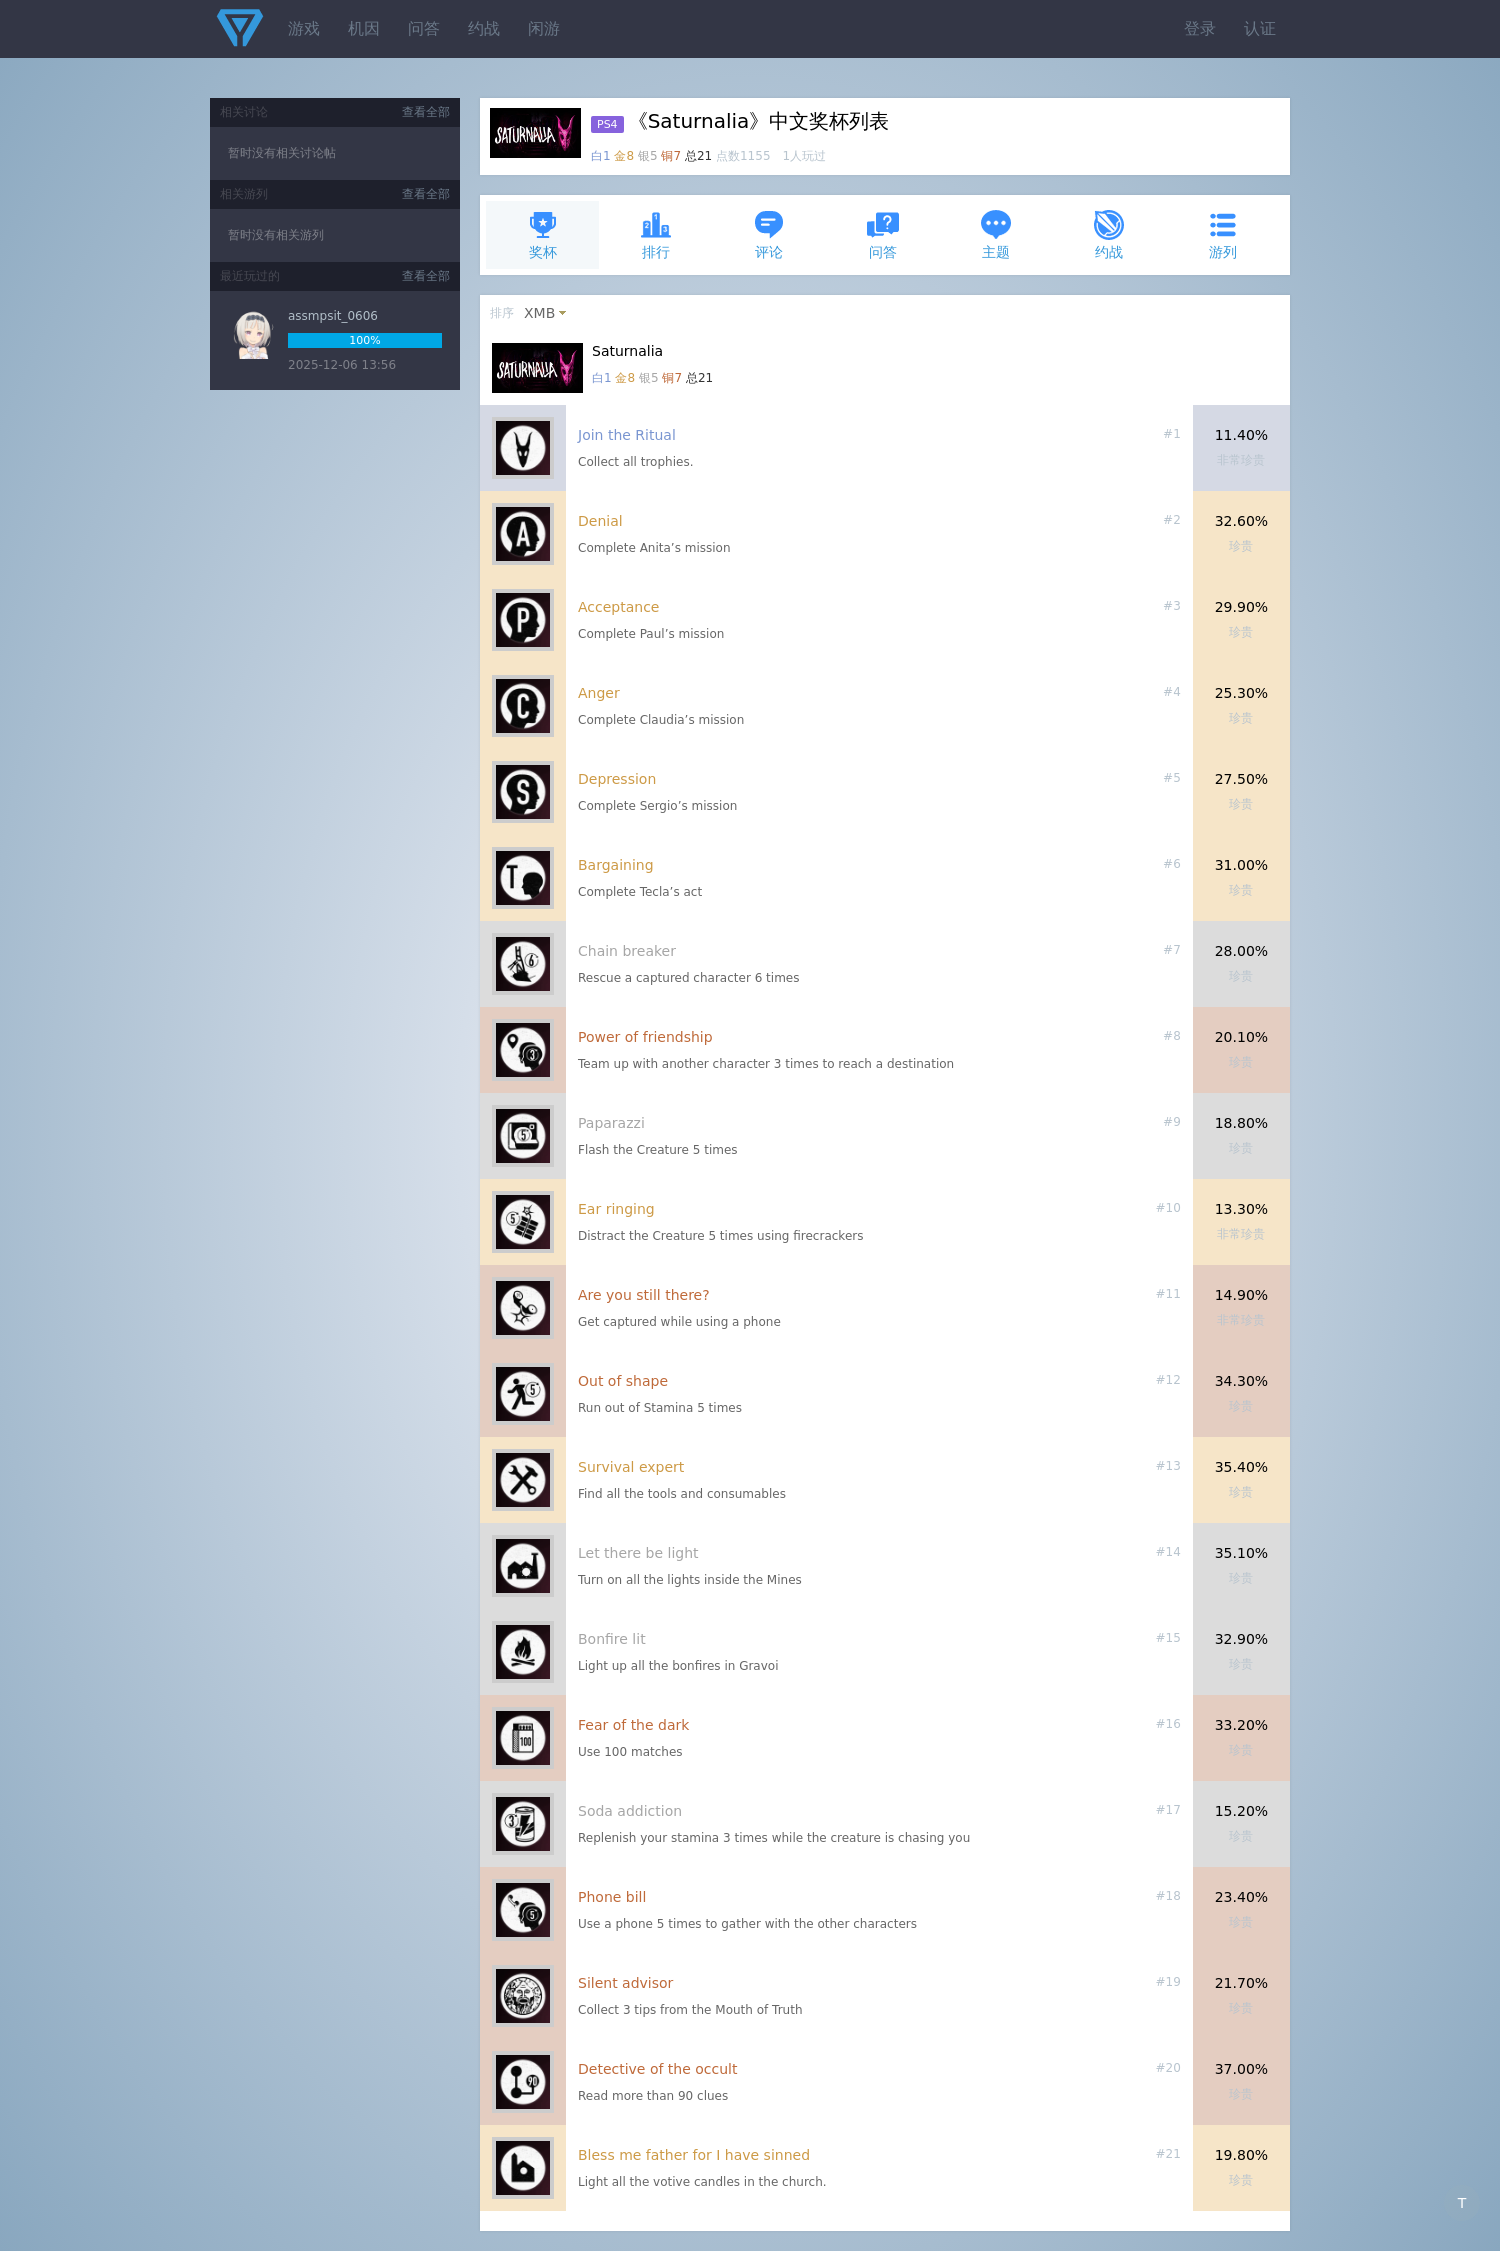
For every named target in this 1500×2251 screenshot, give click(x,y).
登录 (1200, 28)
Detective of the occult (658, 2069)
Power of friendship (645, 1037)
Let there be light (638, 1553)
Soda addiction (630, 1811)
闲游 (544, 28)
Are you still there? (644, 1295)
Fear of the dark (633, 1725)
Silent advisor (625, 1983)
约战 (484, 28)
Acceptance (618, 607)
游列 (1223, 234)
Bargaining (616, 865)
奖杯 (543, 234)
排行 (656, 234)
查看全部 (426, 112)
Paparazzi (611, 1123)
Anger (599, 693)
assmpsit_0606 (333, 316)
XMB (539, 313)
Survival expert (631, 1467)
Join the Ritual (627, 435)
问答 (424, 28)
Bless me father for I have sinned (694, 2155)
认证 (1260, 28)
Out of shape (623, 1381)
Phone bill (612, 1897)
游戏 (304, 28)
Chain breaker (627, 951)
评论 (769, 234)
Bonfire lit (612, 1639)
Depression (617, 779)
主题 (996, 234)
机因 (364, 28)
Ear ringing (616, 1209)
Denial (600, 521)
